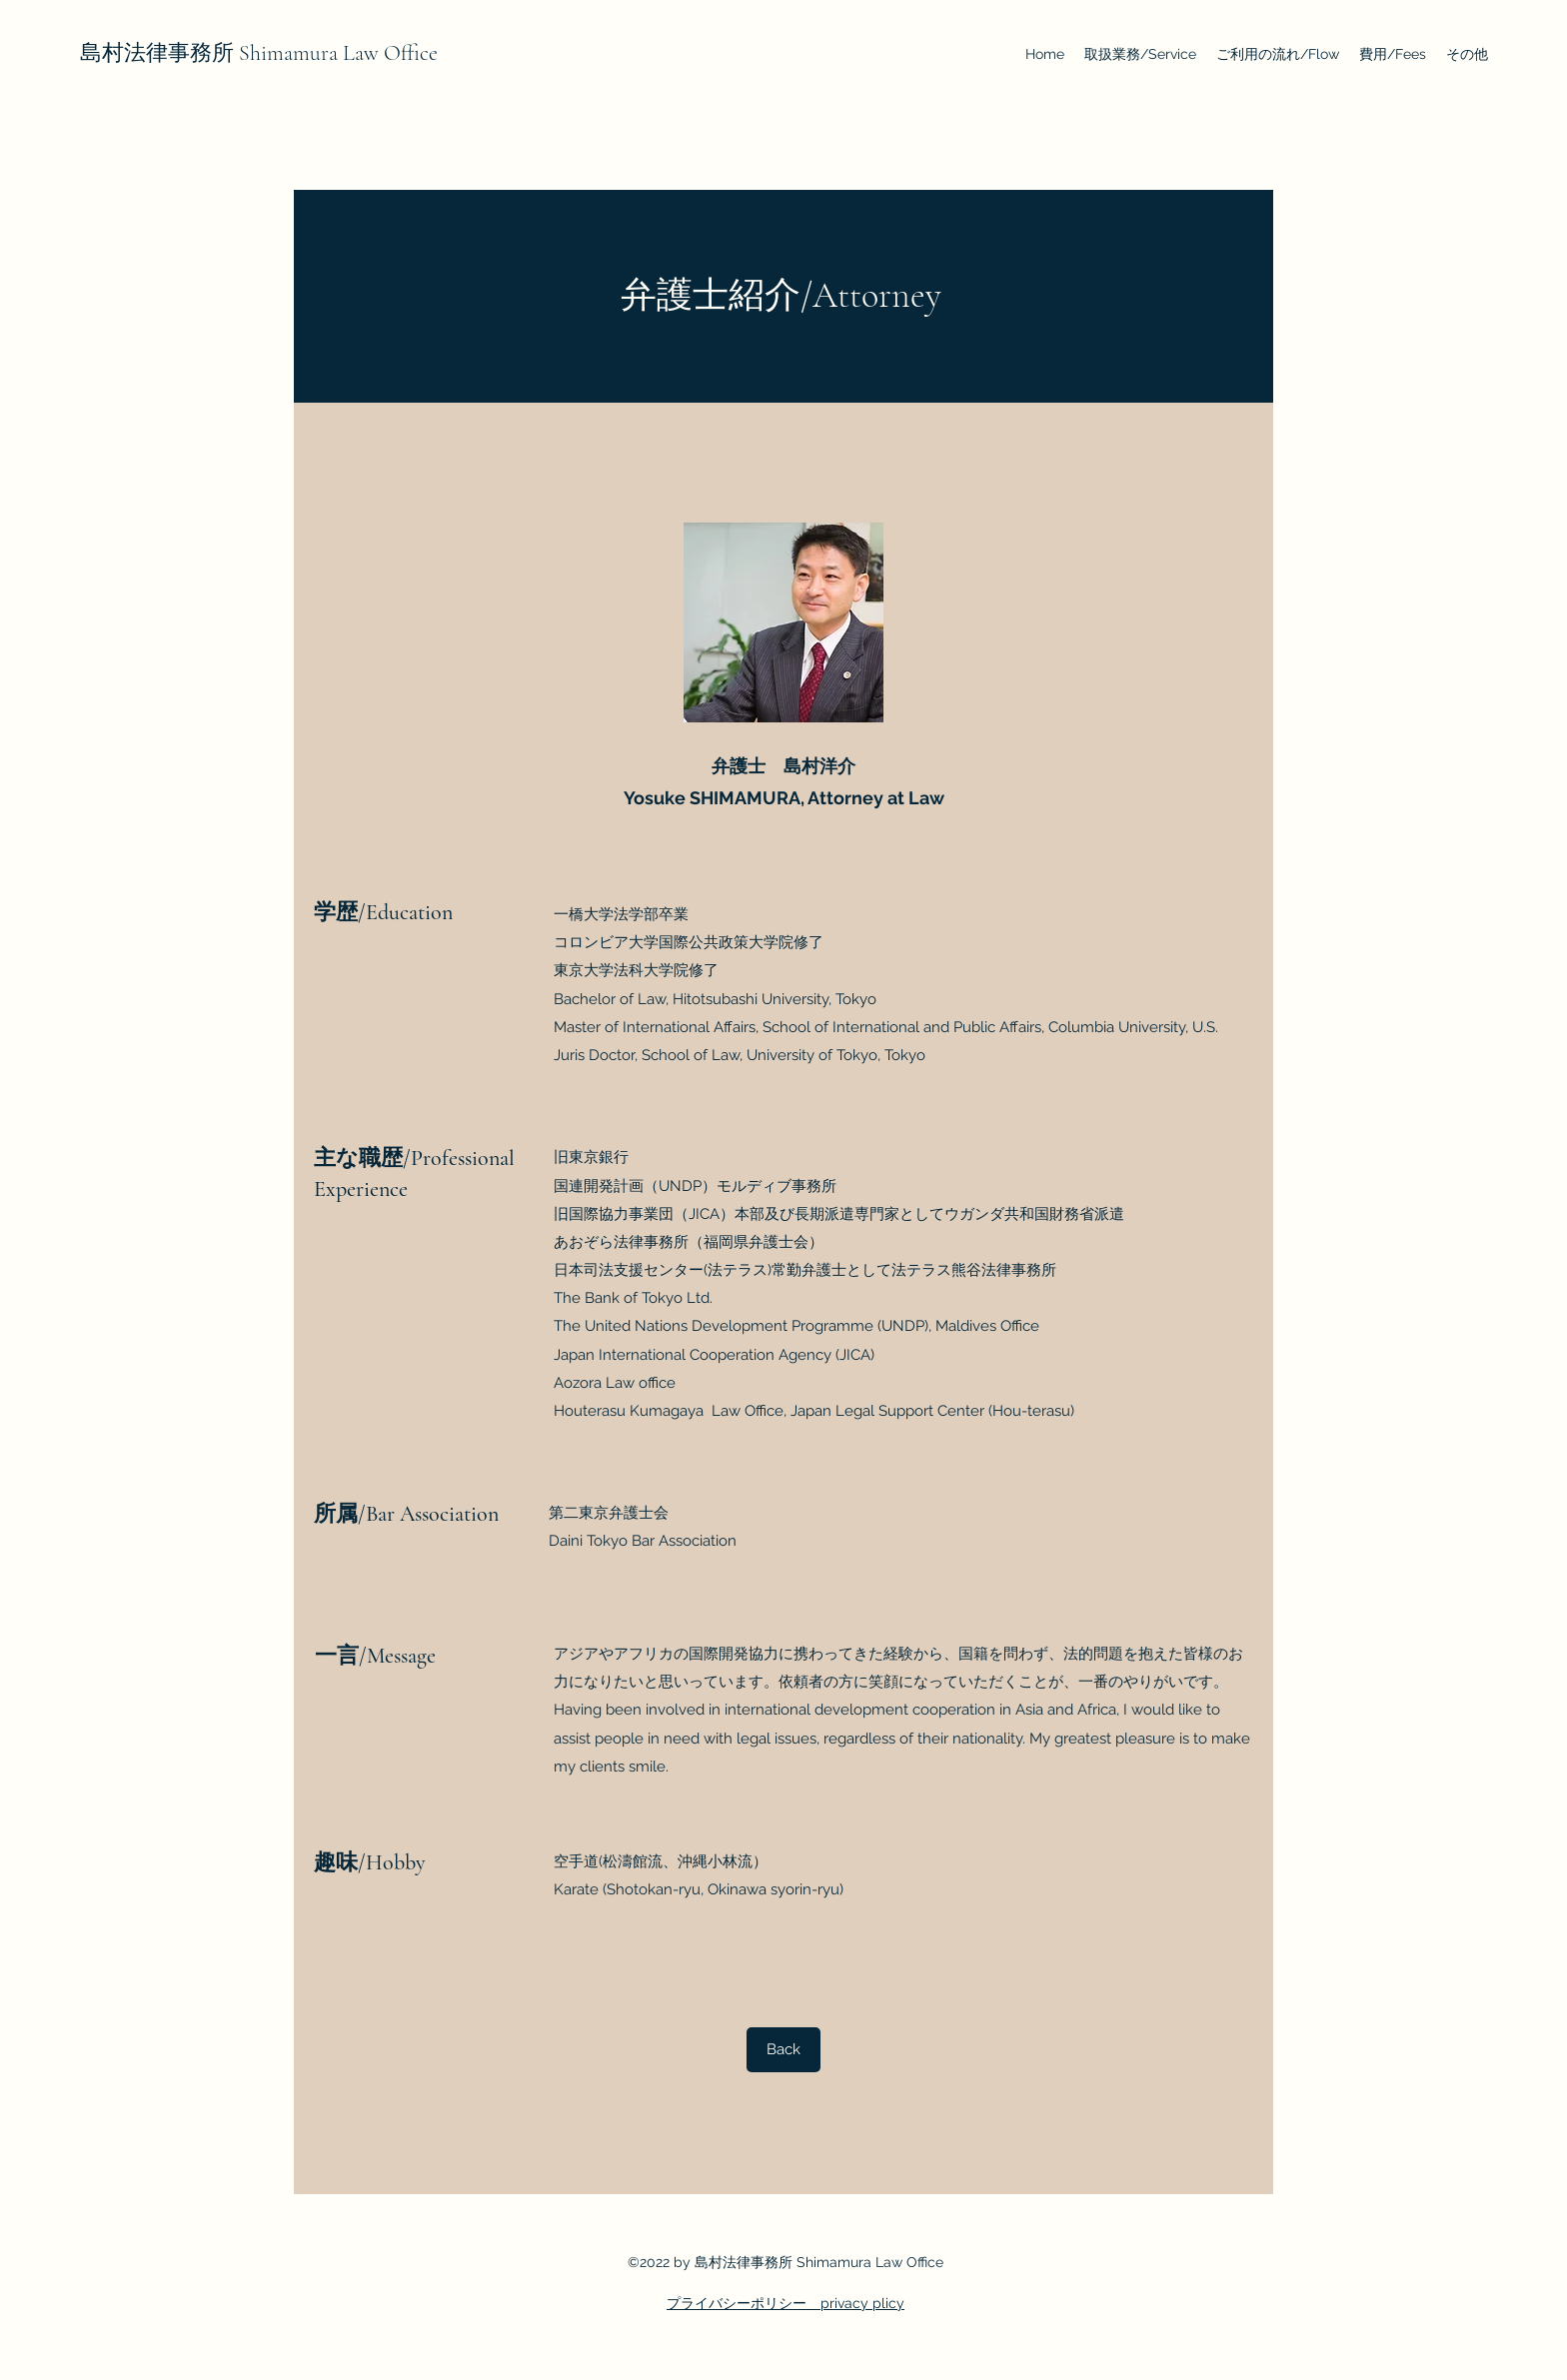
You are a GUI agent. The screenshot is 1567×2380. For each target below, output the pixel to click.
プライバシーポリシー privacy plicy (785, 2303)
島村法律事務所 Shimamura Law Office (259, 53)
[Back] (783, 2049)
